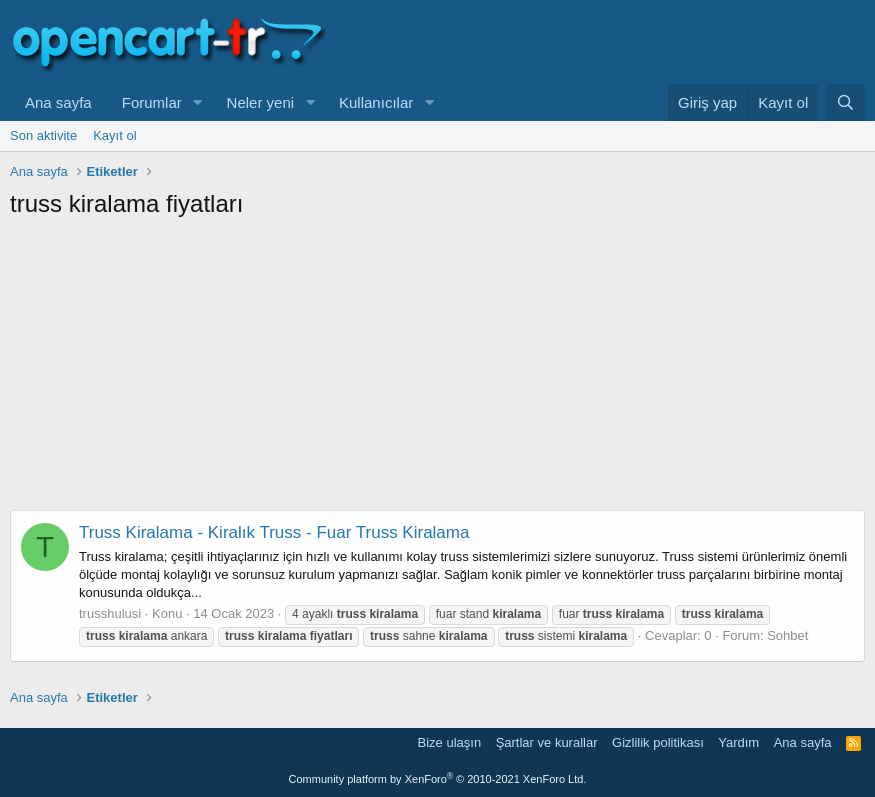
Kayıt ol (114, 135)
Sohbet (787, 635)
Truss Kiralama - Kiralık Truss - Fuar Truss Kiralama (274, 532)
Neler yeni (261, 102)
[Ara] (845, 102)
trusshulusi (110, 613)
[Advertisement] (437, 370)
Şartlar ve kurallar (547, 742)
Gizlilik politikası (658, 742)
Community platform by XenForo (438, 779)
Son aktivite (43, 135)
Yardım (738, 742)
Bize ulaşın (450, 742)
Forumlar (152, 102)
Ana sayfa (58, 102)
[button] (198, 102)
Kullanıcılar (376, 102)
